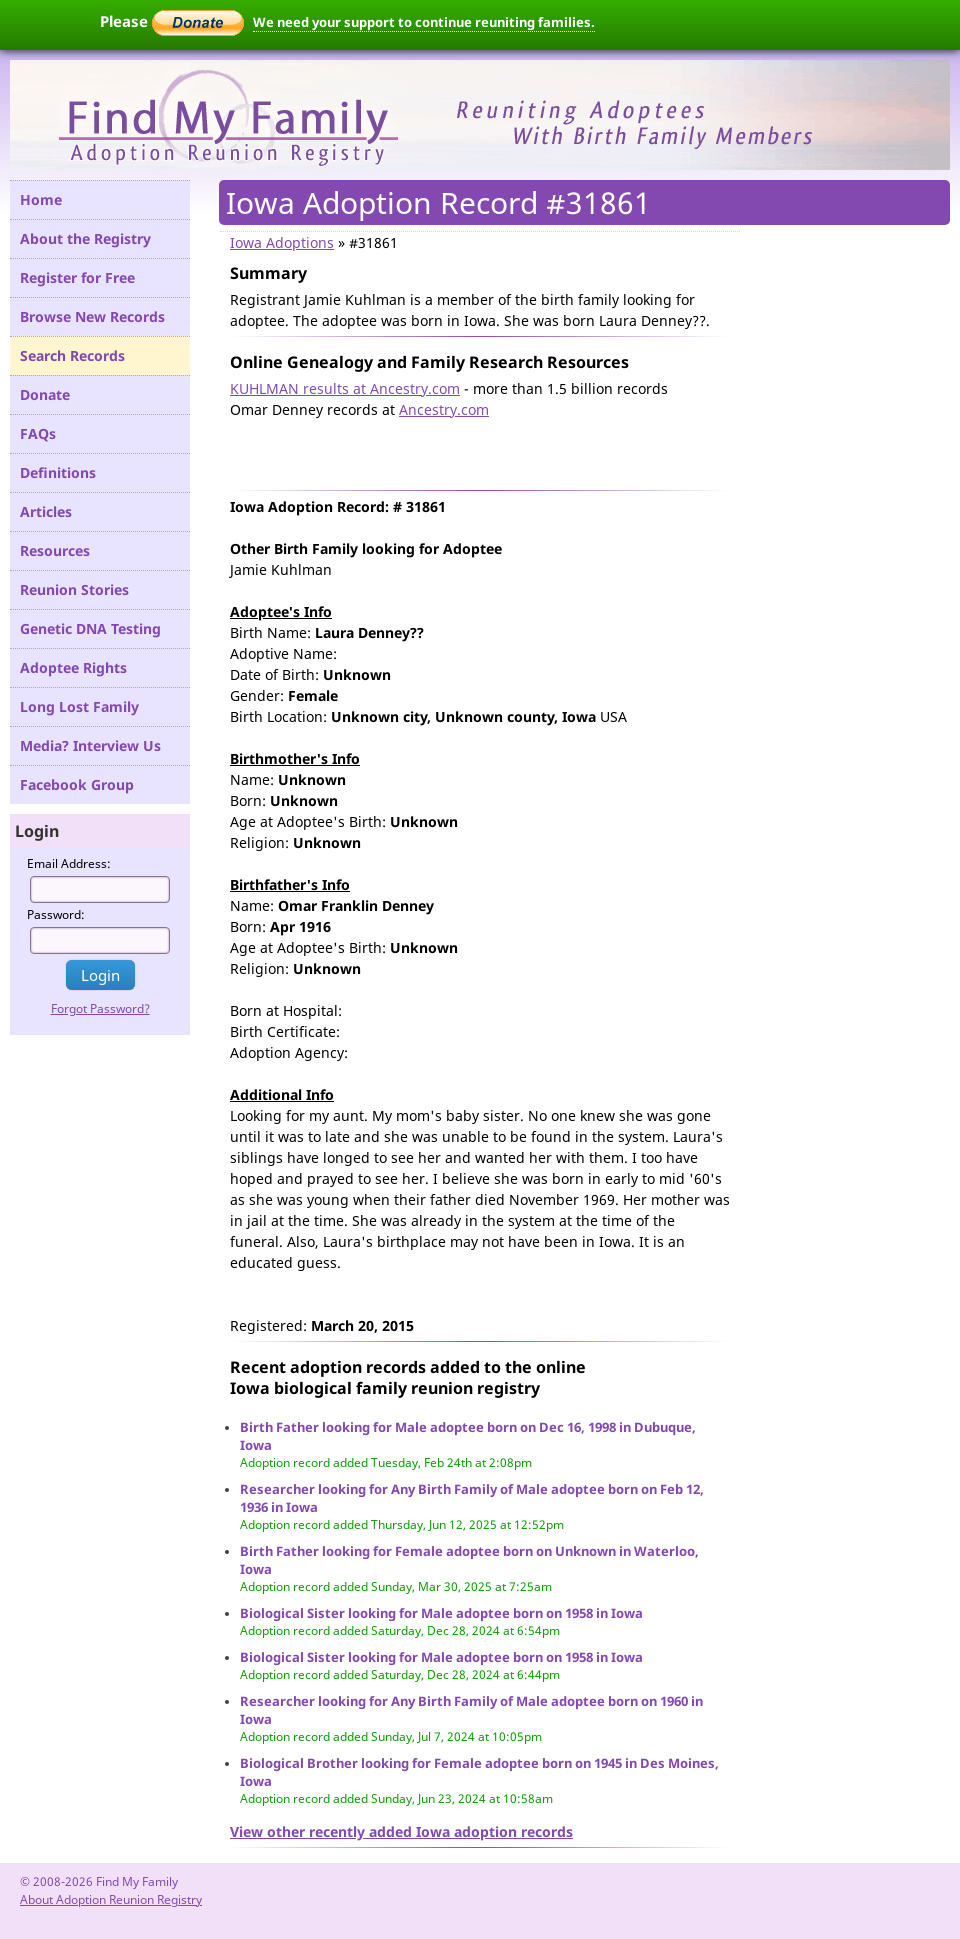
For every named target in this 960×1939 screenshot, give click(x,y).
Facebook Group (77, 784)
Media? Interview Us (90, 745)
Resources (55, 550)
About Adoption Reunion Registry (111, 1899)
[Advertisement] (464, 450)
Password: (56, 914)
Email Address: (69, 863)
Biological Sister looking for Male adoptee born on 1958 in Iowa (441, 1613)
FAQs (38, 433)
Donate (45, 394)
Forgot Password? (100, 1008)
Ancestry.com (444, 409)
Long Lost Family (79, 706)
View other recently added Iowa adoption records (401, 1831)
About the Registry (85, 238)
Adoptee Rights (73, 667)
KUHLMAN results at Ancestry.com (345, 388)
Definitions (58, 472)
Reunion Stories (74, 589)
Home (41, 199)
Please (172, 21)
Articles (46, 511)
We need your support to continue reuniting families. (424, 22)
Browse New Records (92, 316)
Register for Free (77, 277)
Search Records (72, 355)
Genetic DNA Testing (90, 628)
